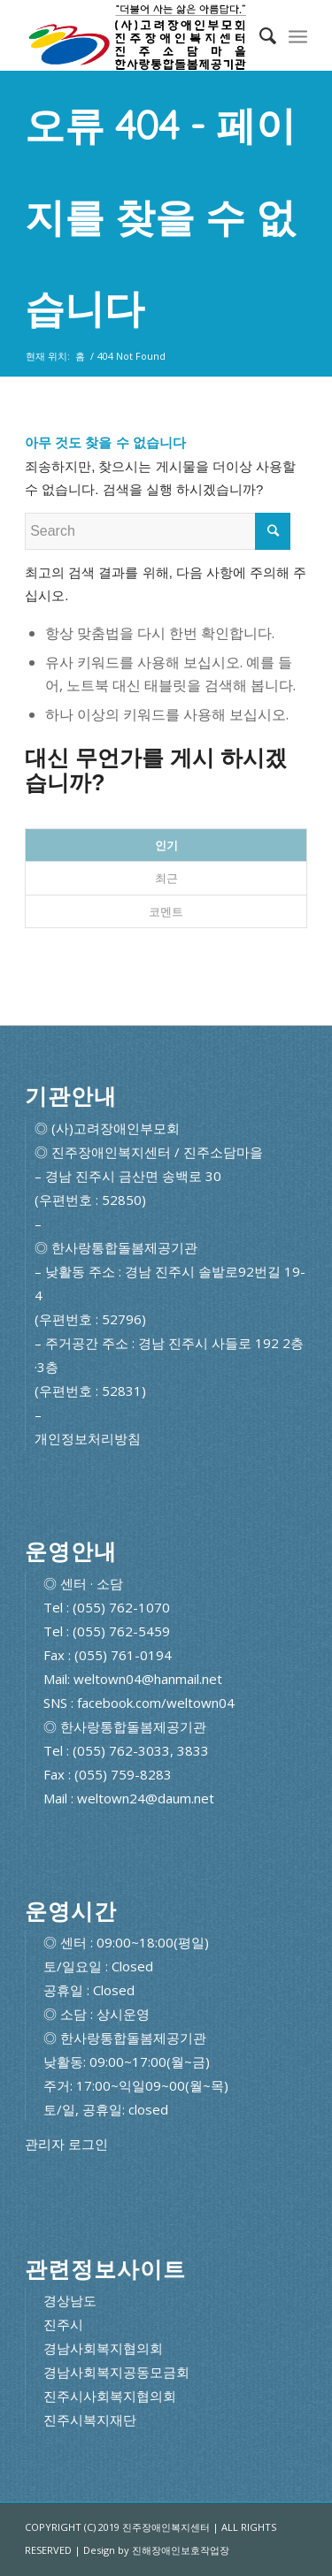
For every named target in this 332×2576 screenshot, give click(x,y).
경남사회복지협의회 (103, 2348)
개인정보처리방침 (88, 1438)
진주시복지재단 (89, 2419)
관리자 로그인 (66, 2144)
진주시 (63, 2324)
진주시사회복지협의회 (109, 2396)
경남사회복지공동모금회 (116, 2372)
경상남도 (70, 2300)
